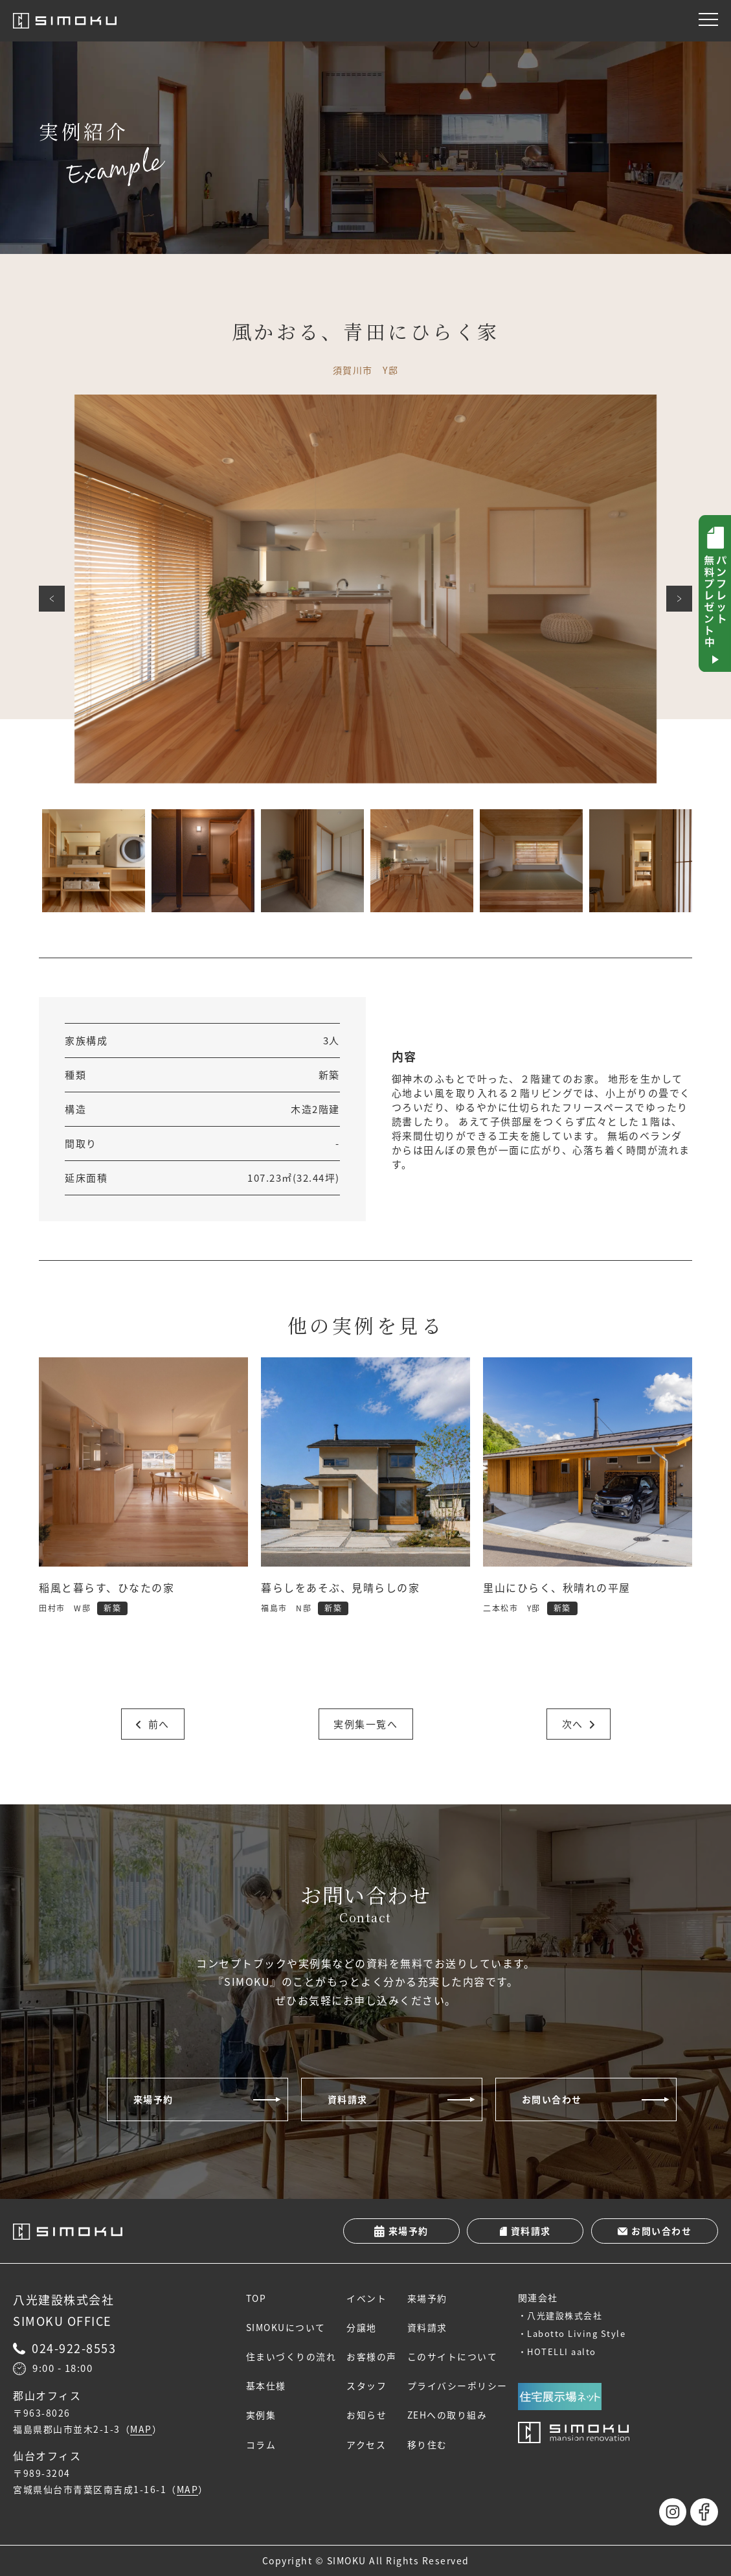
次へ (679, 599)
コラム (261, 2444)
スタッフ (367, 2386)
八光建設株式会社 (565, 2315)
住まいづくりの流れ (291, 2357)
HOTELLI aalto (562, 2351)
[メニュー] (708, 19)
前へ (52, 599)
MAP (141, 2429)
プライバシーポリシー (457, 2386)
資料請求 (348, 2099)
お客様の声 (372, 2357)
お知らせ (367, 2415)
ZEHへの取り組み (447, 2415)
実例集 (261, 2415)
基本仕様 (266, 2386)
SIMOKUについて (286, 2327)
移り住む (427, 2444)
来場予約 (153, 2099)
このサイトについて (452, 2357)
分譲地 (362, 2327)
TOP (256, 2298)
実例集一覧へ (365, 1724)
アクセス (367, 2444)
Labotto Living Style (577, 2333)
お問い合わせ (552, 2099)
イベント (367, 2298)
